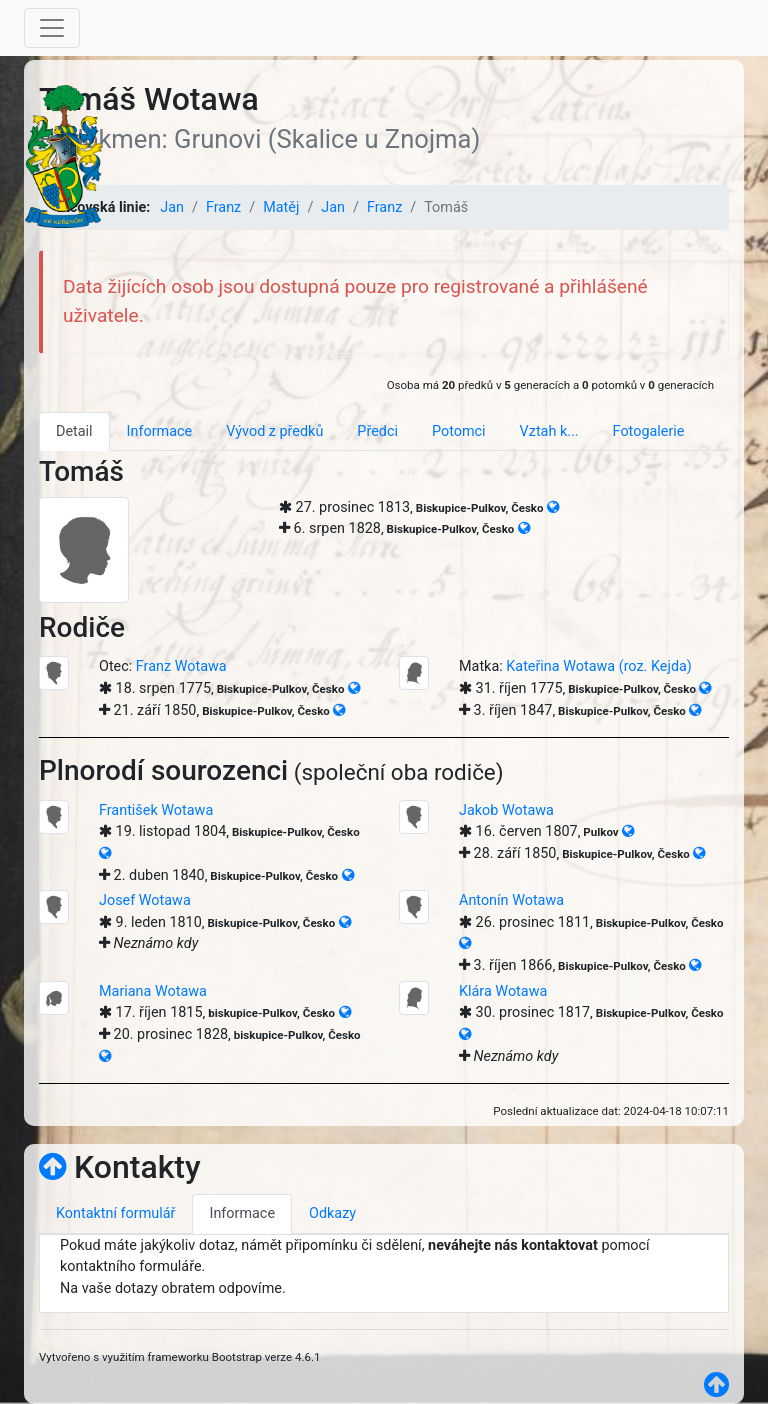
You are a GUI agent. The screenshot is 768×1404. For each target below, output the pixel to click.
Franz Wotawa (181, 666)
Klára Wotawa (503, 991)
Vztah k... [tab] (549, 431)
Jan (172, 207)
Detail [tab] (74, 431)
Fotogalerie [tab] (649, 431)
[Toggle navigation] (52, 28)
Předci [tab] (377, 431)
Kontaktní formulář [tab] (115, 1213)
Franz (223, 207)
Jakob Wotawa (506, 810)
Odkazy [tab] (332, 1213)
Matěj (281, 207)
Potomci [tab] (459, 431)
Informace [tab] (160, 431)
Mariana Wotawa (153, 991)
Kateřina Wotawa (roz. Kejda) (599, 666)
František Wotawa (156, 810)
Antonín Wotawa (511, 900)
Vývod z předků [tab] (274, 431)
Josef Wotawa (145, 900)
